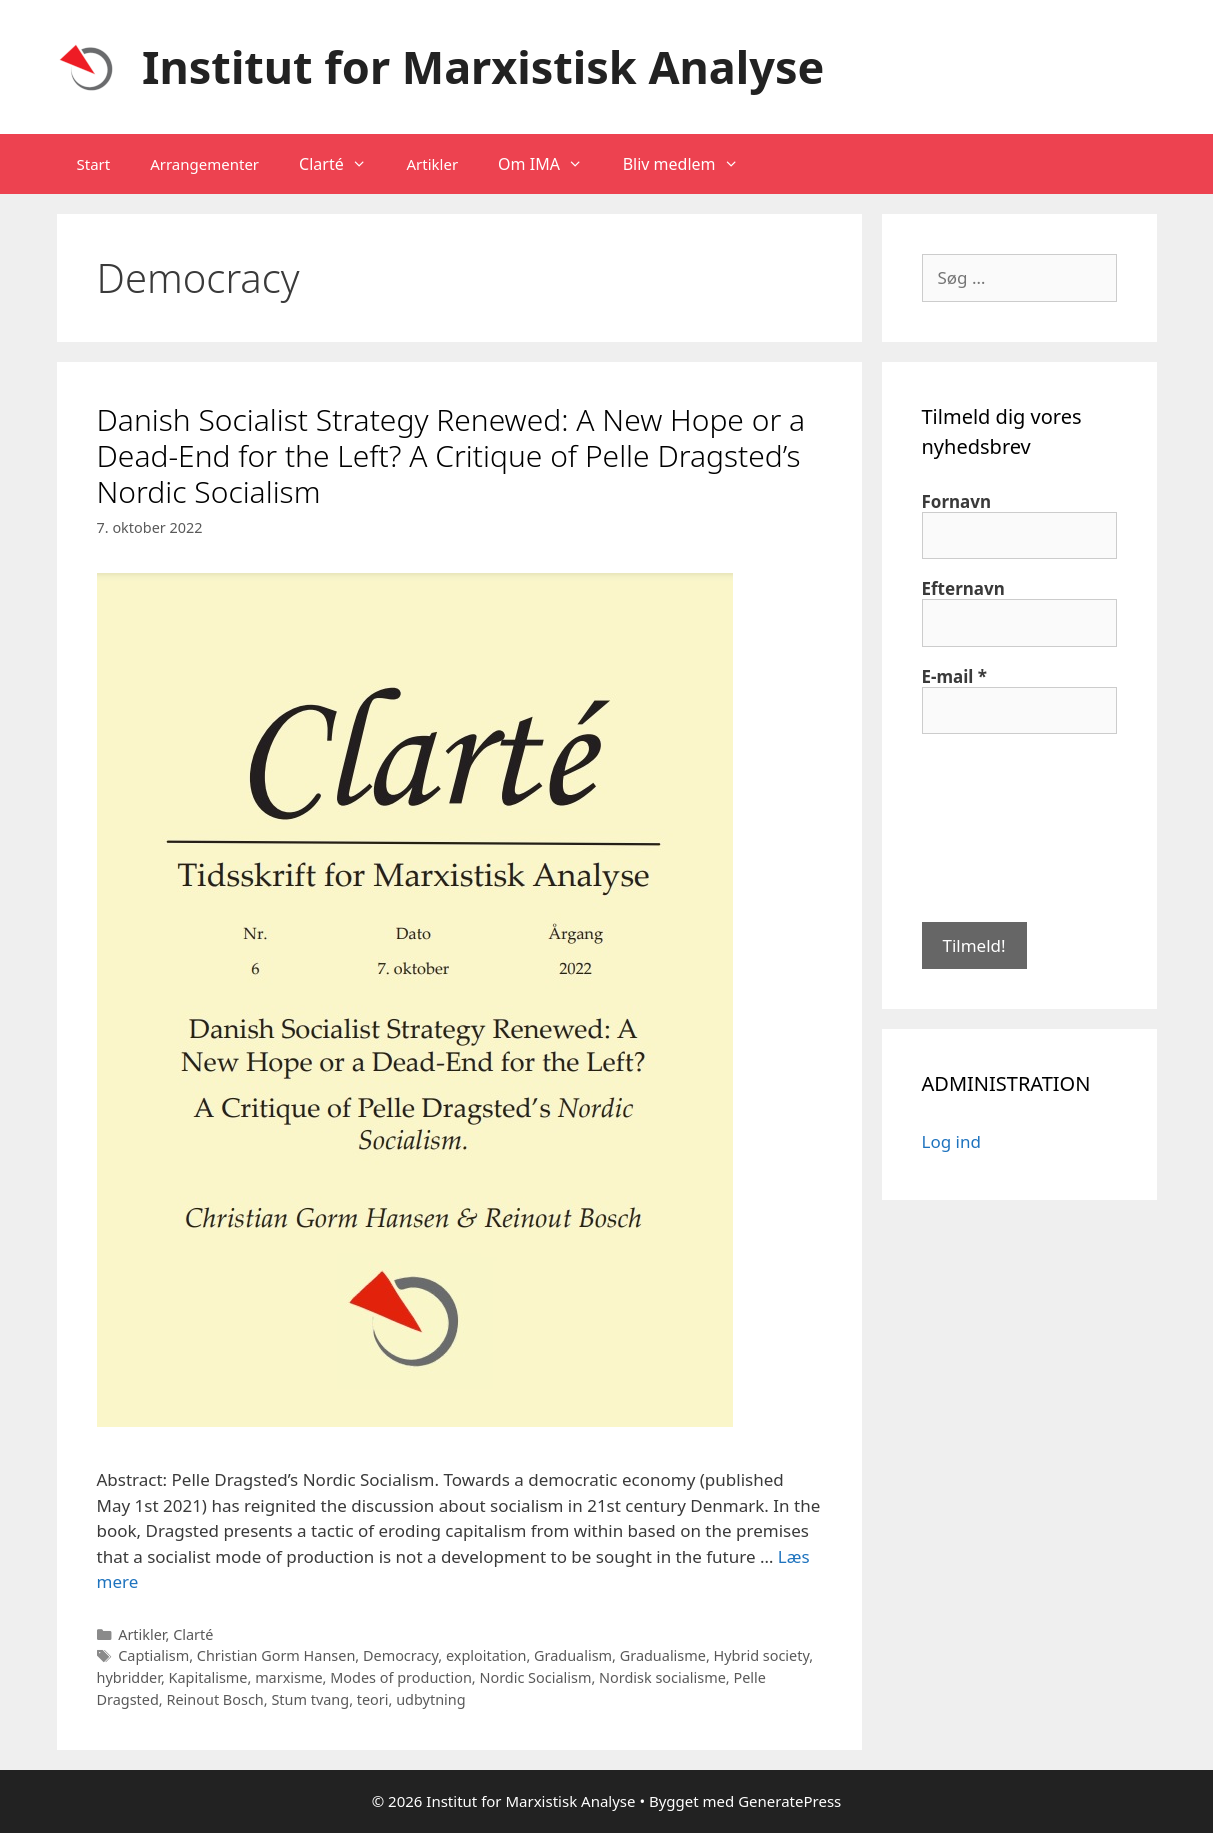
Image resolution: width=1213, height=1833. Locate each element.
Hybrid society (762, 1655)
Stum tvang (310, 1699)
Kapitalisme (208, 1677)
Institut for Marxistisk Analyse (483, 66)
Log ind (951, 1141)
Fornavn (957, 502)
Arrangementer (204, 164)
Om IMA (550, 164)
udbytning (430, 1699)
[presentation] (1004, 826)
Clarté (342, 164)
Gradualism (573, 1655)
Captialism (153, 1655)
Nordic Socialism (535, 1677)
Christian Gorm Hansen (276, 1655)
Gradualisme (663, 1655)
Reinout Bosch (214, 1699)
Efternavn (963, 589)
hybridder (129, 1677)
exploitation (486, 1655)
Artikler (432, 164)
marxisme (288, 1677)
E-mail (955, 677)
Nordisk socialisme (662, 1677)
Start (94, 164)
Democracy (400, 1655)
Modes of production (401, 1677)
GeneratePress (789, 1801)
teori (373, 1699)
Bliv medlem (691, 164)
